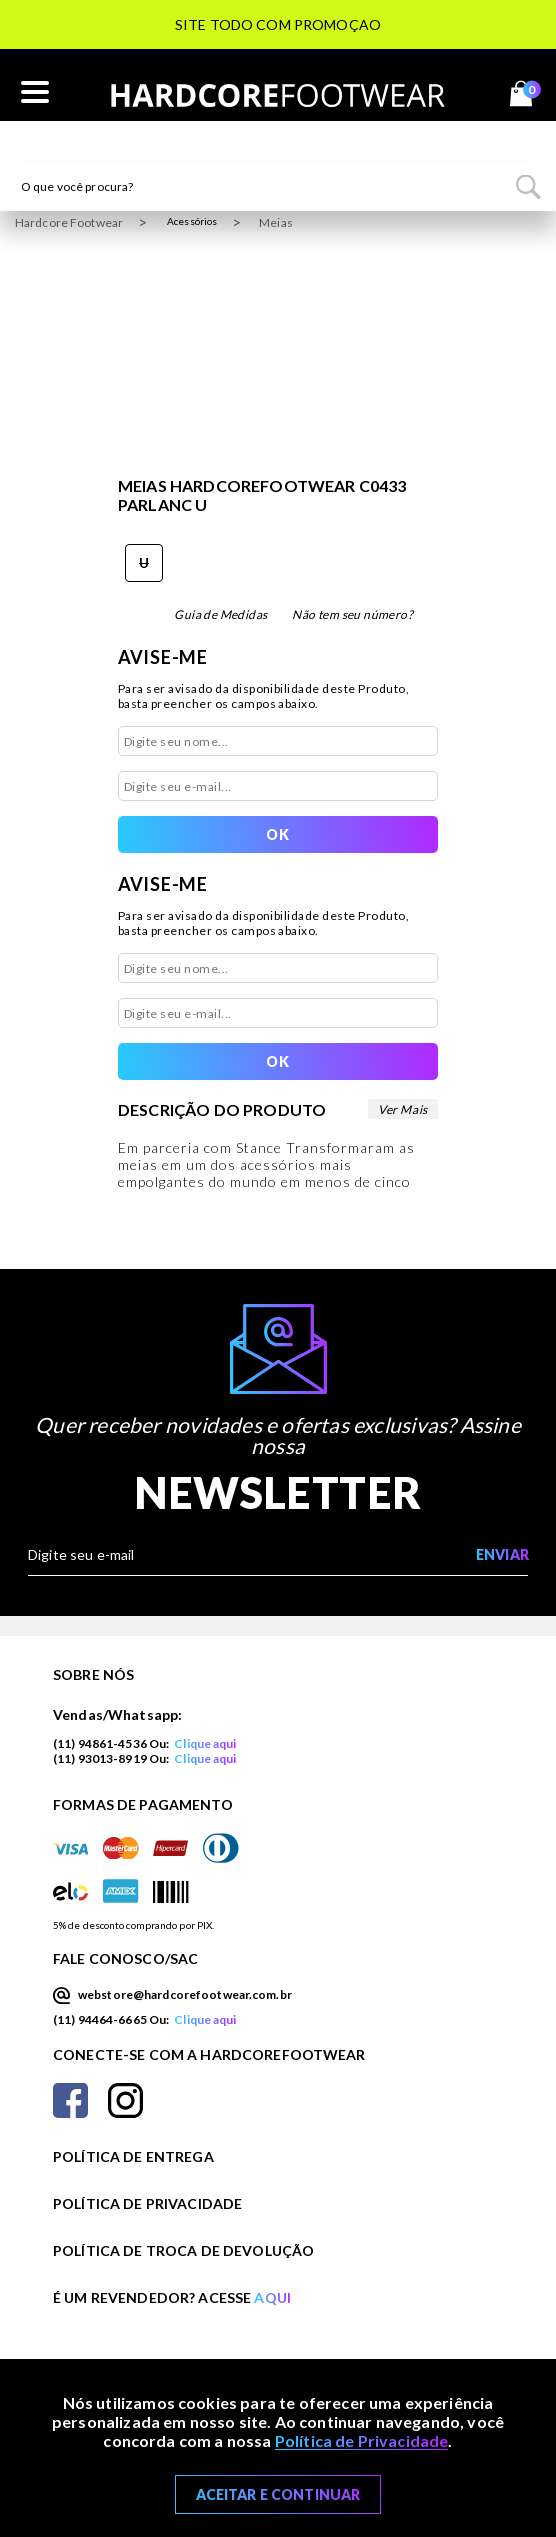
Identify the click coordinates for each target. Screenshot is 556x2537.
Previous (15, 50)
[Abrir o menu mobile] (35, 92)
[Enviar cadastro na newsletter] (502, 1555)
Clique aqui (205, 1743)
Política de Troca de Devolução (183, 2250)
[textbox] (278, 186)
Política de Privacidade (147, 2203)
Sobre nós (93, 1674)
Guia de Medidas (220, 615)
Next (541, 50)
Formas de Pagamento (143, 1804)
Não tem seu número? (352, 615)
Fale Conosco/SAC (125, 1958)
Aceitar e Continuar (278, 2494)
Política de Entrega (133, 2156)
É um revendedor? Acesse (172, 2297)
